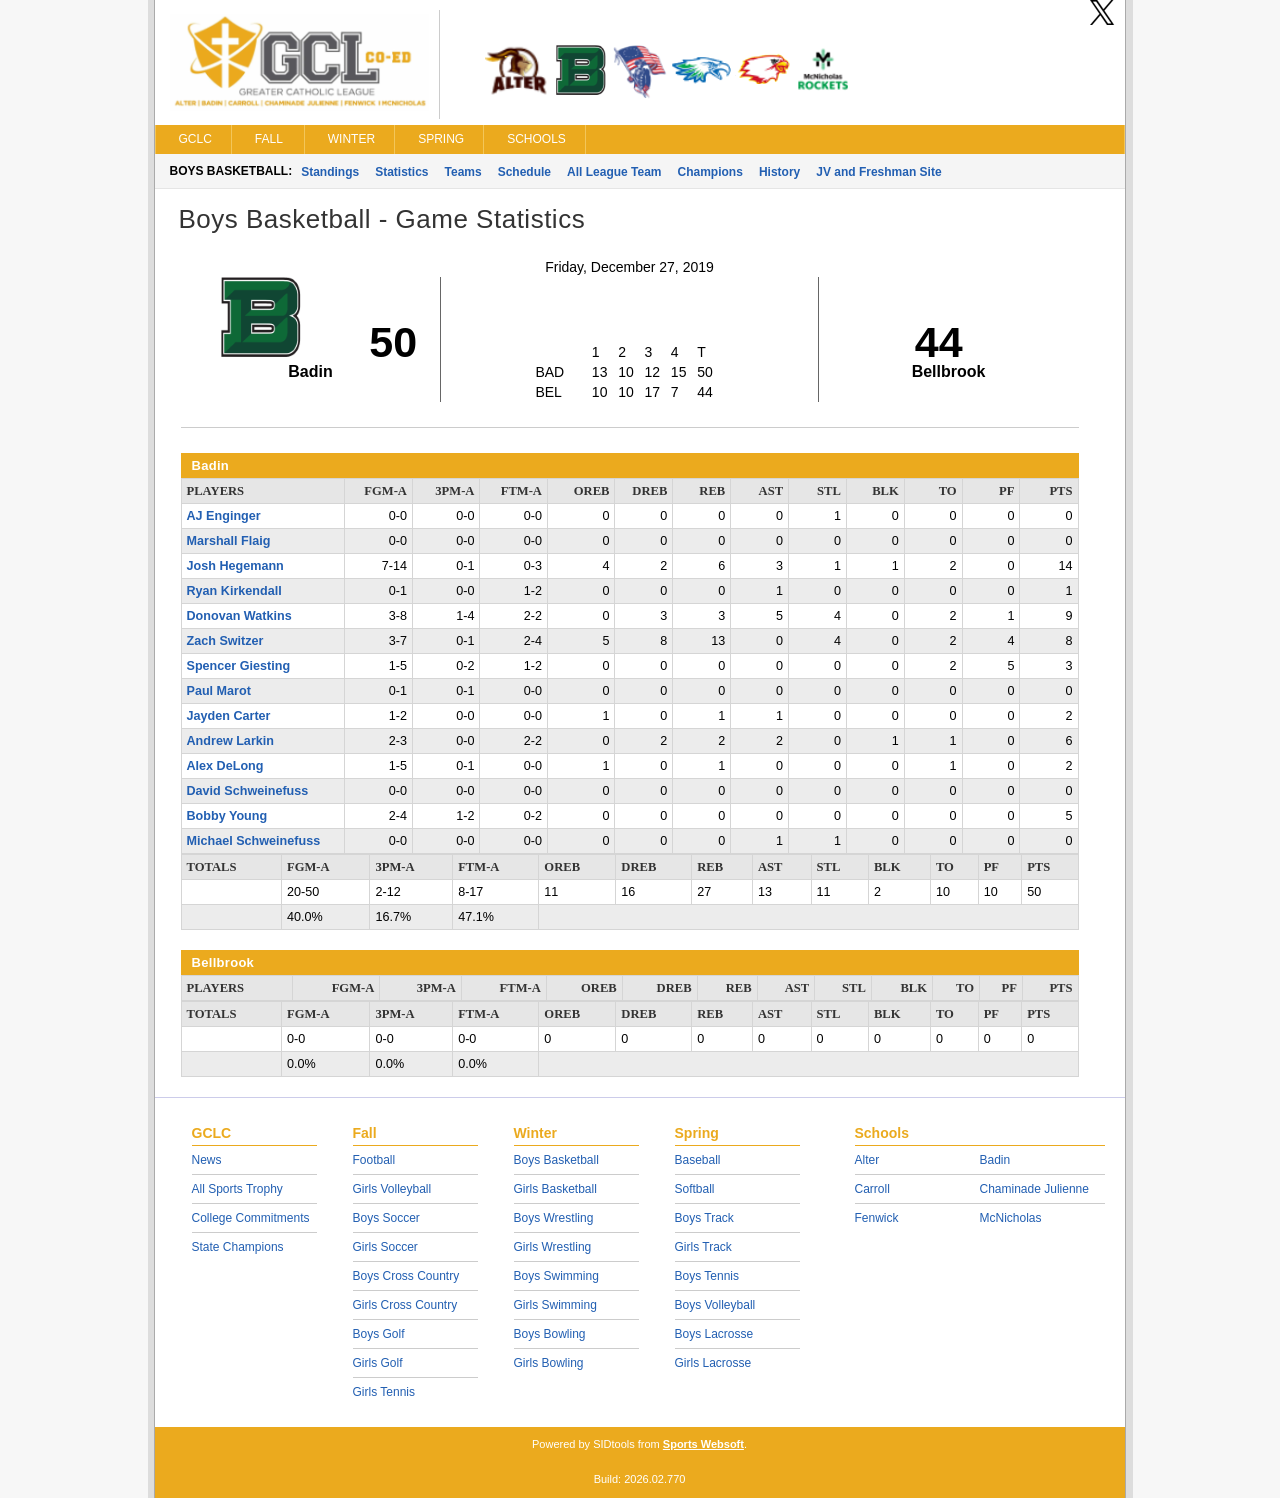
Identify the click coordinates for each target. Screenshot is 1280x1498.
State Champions (238, 1247)
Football (374, 1160)
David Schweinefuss (248, 791)
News (207, 1160)
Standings (330, 172)
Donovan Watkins (239, 616)
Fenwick (877, 1218)
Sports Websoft (703, 1444)
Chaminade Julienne (1034, 1189)
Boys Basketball (556, 1160)
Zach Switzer (225, 641)
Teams (463, 172)
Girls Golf (378, 1363)
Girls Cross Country (405, 1305)
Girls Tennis (384, 1392)
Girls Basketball (555, 1189)
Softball (695, 1189)
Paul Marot (219, 691)
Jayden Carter (229, 716)
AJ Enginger (224, 516)
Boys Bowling (550, 1334)
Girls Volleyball (392, 1189)
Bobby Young (227, 816)
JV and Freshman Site (878, 172)
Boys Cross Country (406, 1276)
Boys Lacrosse (714, 1334)
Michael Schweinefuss (254, 841)
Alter (867, 1160)
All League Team (614, 172)
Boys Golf (379, 1334)
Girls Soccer (385, 1247)
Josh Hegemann (235, 566)
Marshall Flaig (229, 541)
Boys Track (704, 1218)
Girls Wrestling (553, 1247)
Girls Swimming (555, 1305)
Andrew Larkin (230, 741)
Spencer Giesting (239, 666)
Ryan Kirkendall (234, 591)
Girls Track (703, 1247)
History (779, 172)
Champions (710, 172)
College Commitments (251, 1218)
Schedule (524, 172)
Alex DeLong (225, 766)
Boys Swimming (556, 1276)
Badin (995, 1160)
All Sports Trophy (237, 1189)
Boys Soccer (386, 1218)
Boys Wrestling (554, 1218)
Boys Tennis (707, 1276)
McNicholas (1011, 1218)
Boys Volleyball (715, 1305)
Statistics (401, 172)
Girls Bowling (549, 1363)
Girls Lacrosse (713, 1363)
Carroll (872, 1189)
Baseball (698, 1160)
